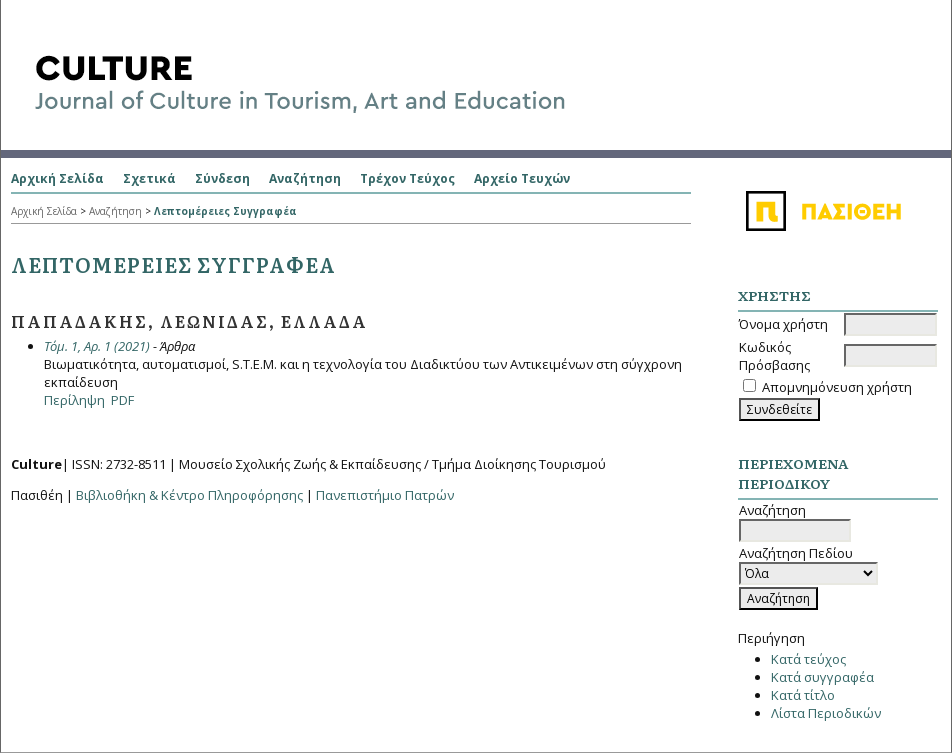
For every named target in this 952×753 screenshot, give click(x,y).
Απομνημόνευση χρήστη (837, 387)
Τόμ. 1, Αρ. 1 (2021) (97, 346)
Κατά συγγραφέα (822, 677)
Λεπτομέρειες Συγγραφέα (225, 211)
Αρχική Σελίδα (57, 178)
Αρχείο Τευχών (522, 178)
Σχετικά (149, 178)
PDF (122, 400)
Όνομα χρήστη (783, 324)
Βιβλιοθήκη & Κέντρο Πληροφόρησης (189, 495)
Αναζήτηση (305, 178)
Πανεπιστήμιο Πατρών (385, 495)
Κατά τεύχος (808, 659)
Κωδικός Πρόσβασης (774, 356)
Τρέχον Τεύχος (407, 178)
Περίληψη (74, 400)
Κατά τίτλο (803, 695)
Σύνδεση (222, 178)
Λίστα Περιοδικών (826, 713)
